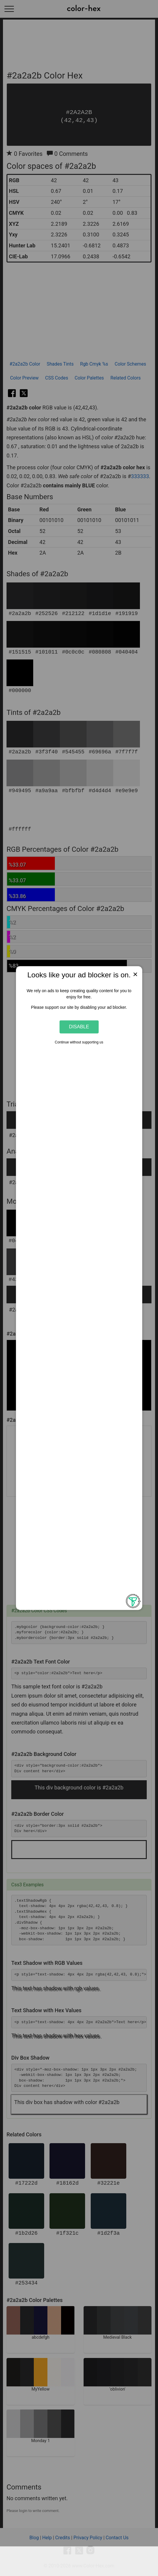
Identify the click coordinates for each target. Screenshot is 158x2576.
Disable (79, 1027)
